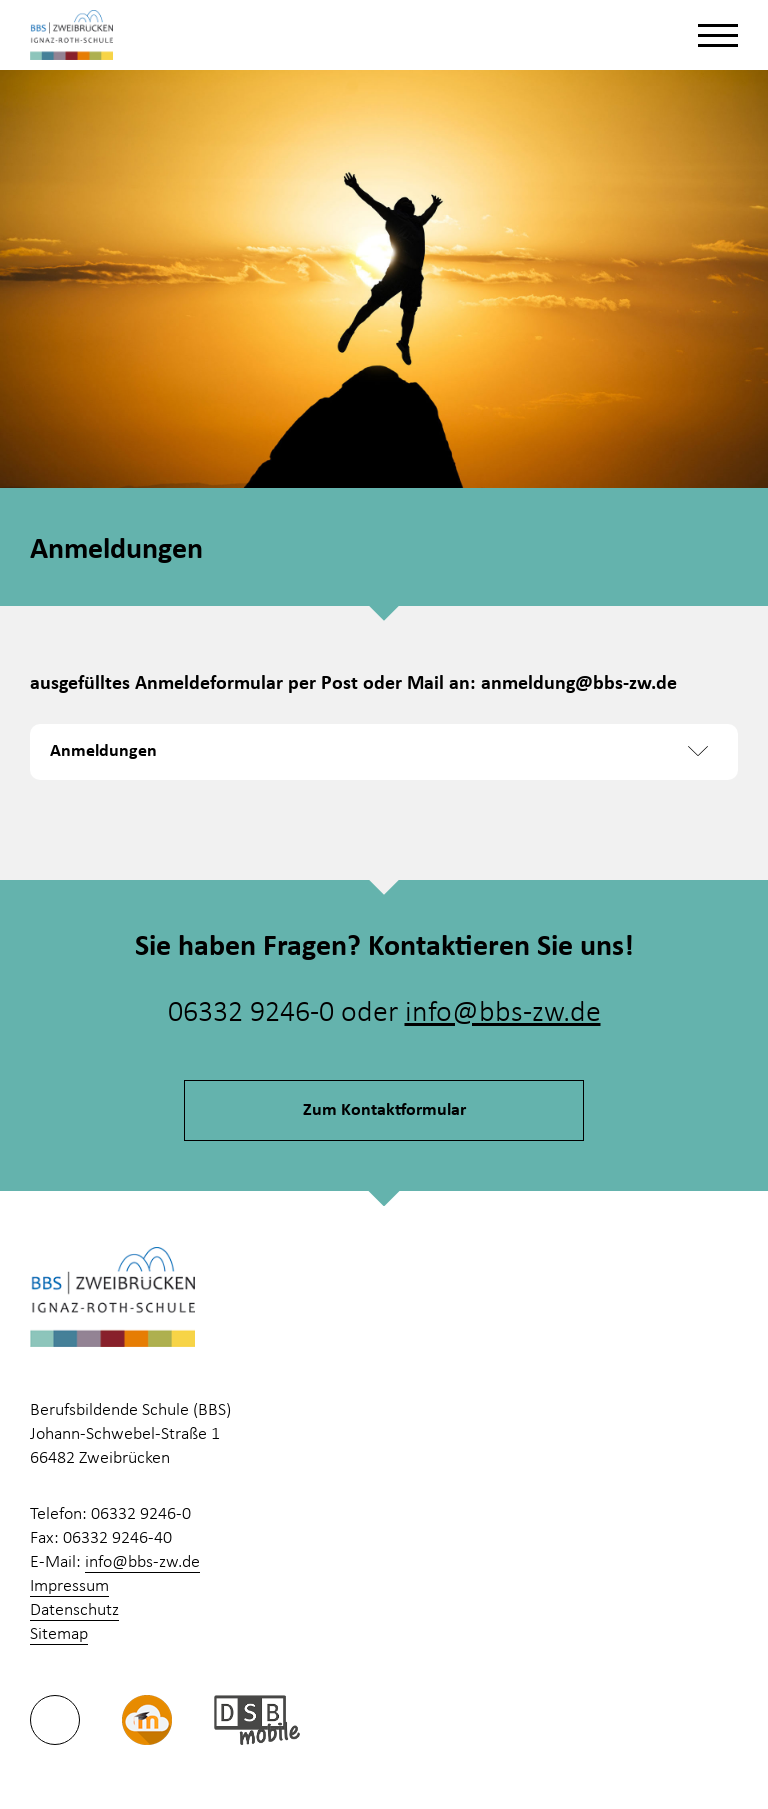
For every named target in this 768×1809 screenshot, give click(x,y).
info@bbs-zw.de (503, 1013)
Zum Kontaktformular (384, 1110)
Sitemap (59, 1634)
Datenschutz (74, 1610)
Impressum (69, 1586)
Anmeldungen (103, 751)
